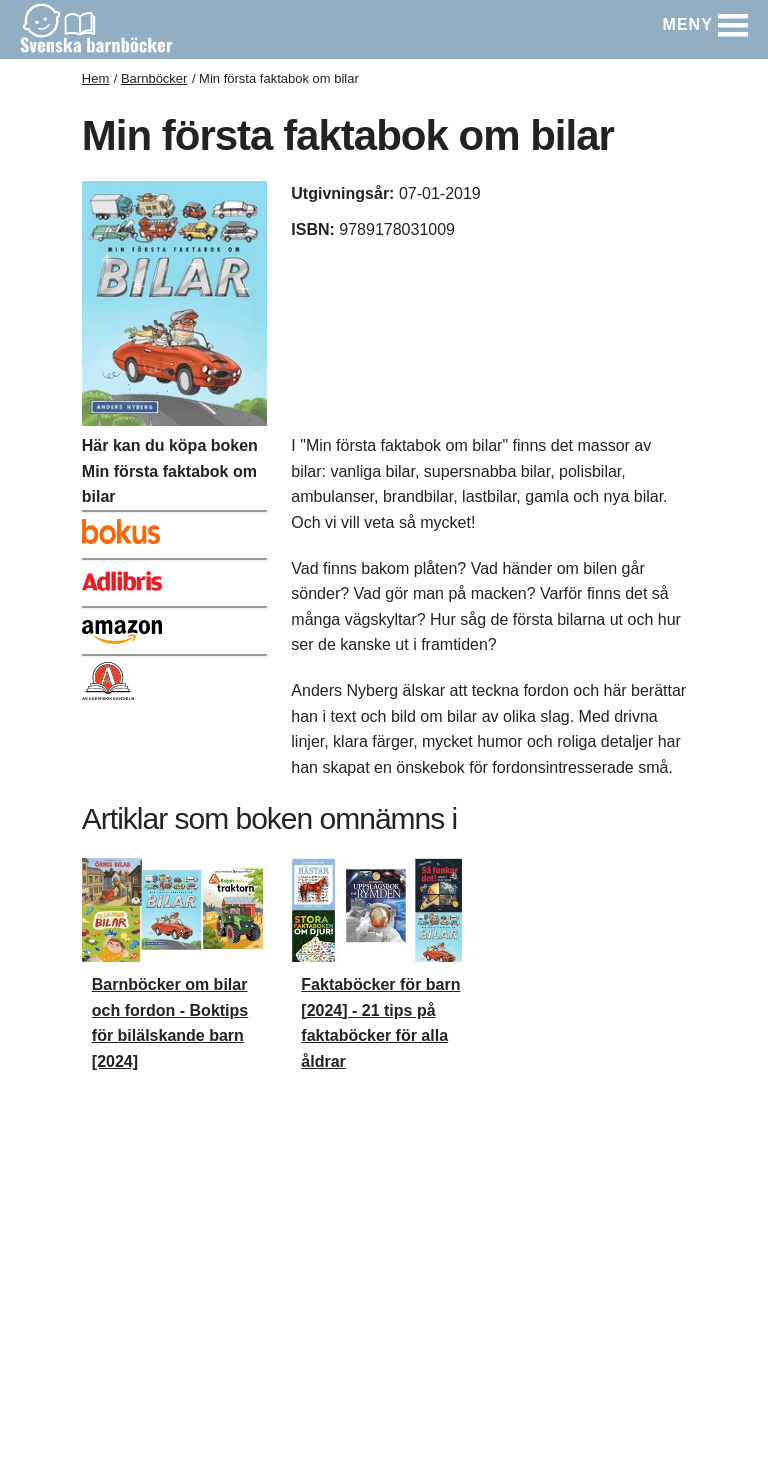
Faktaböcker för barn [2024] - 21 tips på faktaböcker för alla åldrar (380, 1023)
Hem (95, 78)
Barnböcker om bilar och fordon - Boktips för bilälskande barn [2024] (170, 1023)
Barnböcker (154, 78)
